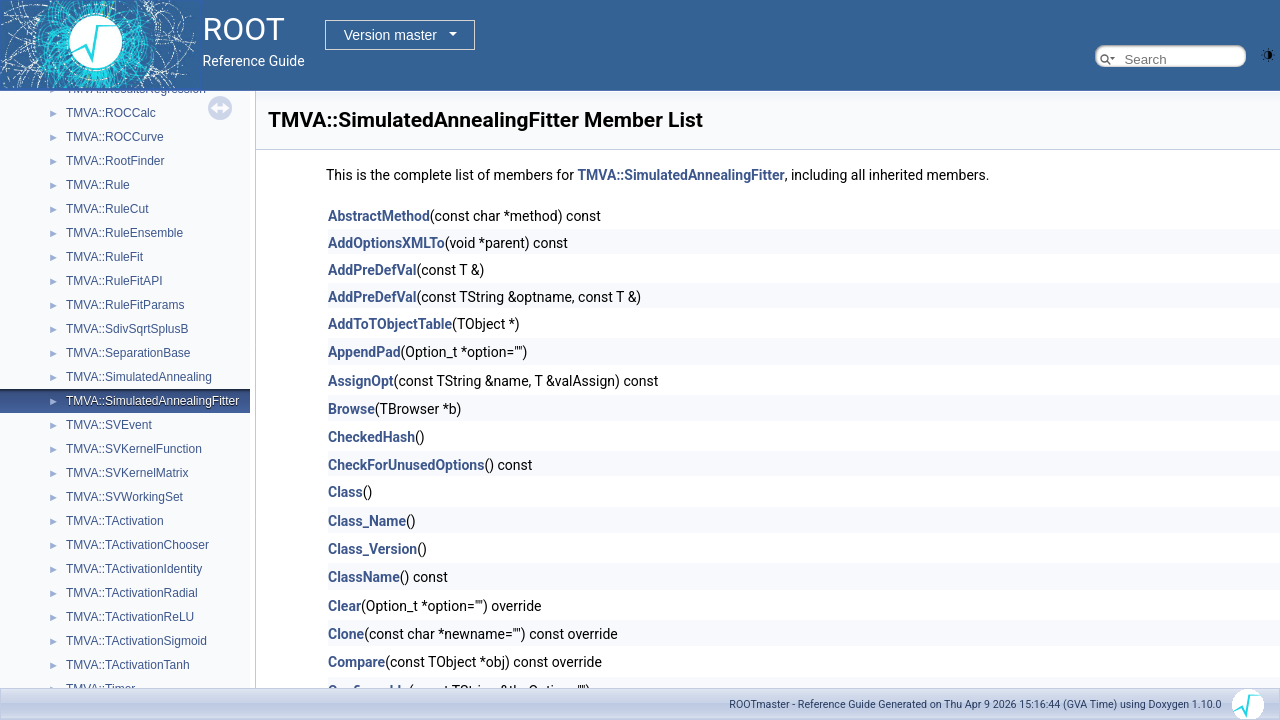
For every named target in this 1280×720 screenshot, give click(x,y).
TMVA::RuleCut (107, 209)
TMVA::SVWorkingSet (124, 497)
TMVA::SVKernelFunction (134, 449)
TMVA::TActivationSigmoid (136, 641)
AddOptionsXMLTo (386, 243)
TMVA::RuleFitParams (125, 305)
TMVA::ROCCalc (111, 113)
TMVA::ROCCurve (115, 137)
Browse (351, 409)
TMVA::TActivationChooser (137, 545)
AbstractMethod (379, 216)
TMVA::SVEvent (109, 425)
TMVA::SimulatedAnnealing (139, 377)
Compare (356, 662)
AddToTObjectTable (390, 324)
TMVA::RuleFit (104, 257)
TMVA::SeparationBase (128, 353)
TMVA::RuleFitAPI (114, 281)
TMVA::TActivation (115, 521)
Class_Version (372, 549)
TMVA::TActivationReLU (130, 617)
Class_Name (367, 521)
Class (345, 492)
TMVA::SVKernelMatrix (127, 473)
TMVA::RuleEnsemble (124, 233)
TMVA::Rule (98, 185)
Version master (390, 35)
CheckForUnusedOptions (406, 465)
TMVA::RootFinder (115, 161)
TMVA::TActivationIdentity (134, 569)
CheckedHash (371, 437)
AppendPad (364, 352)
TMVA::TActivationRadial (132, 593)
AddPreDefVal (372, 270)
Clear (344, 606)
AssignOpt (361, 381)
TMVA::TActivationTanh (128, 665)
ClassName (364, 577)
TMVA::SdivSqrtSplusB (127, 329)
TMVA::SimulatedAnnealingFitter (152, 401)
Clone (346, 634)
